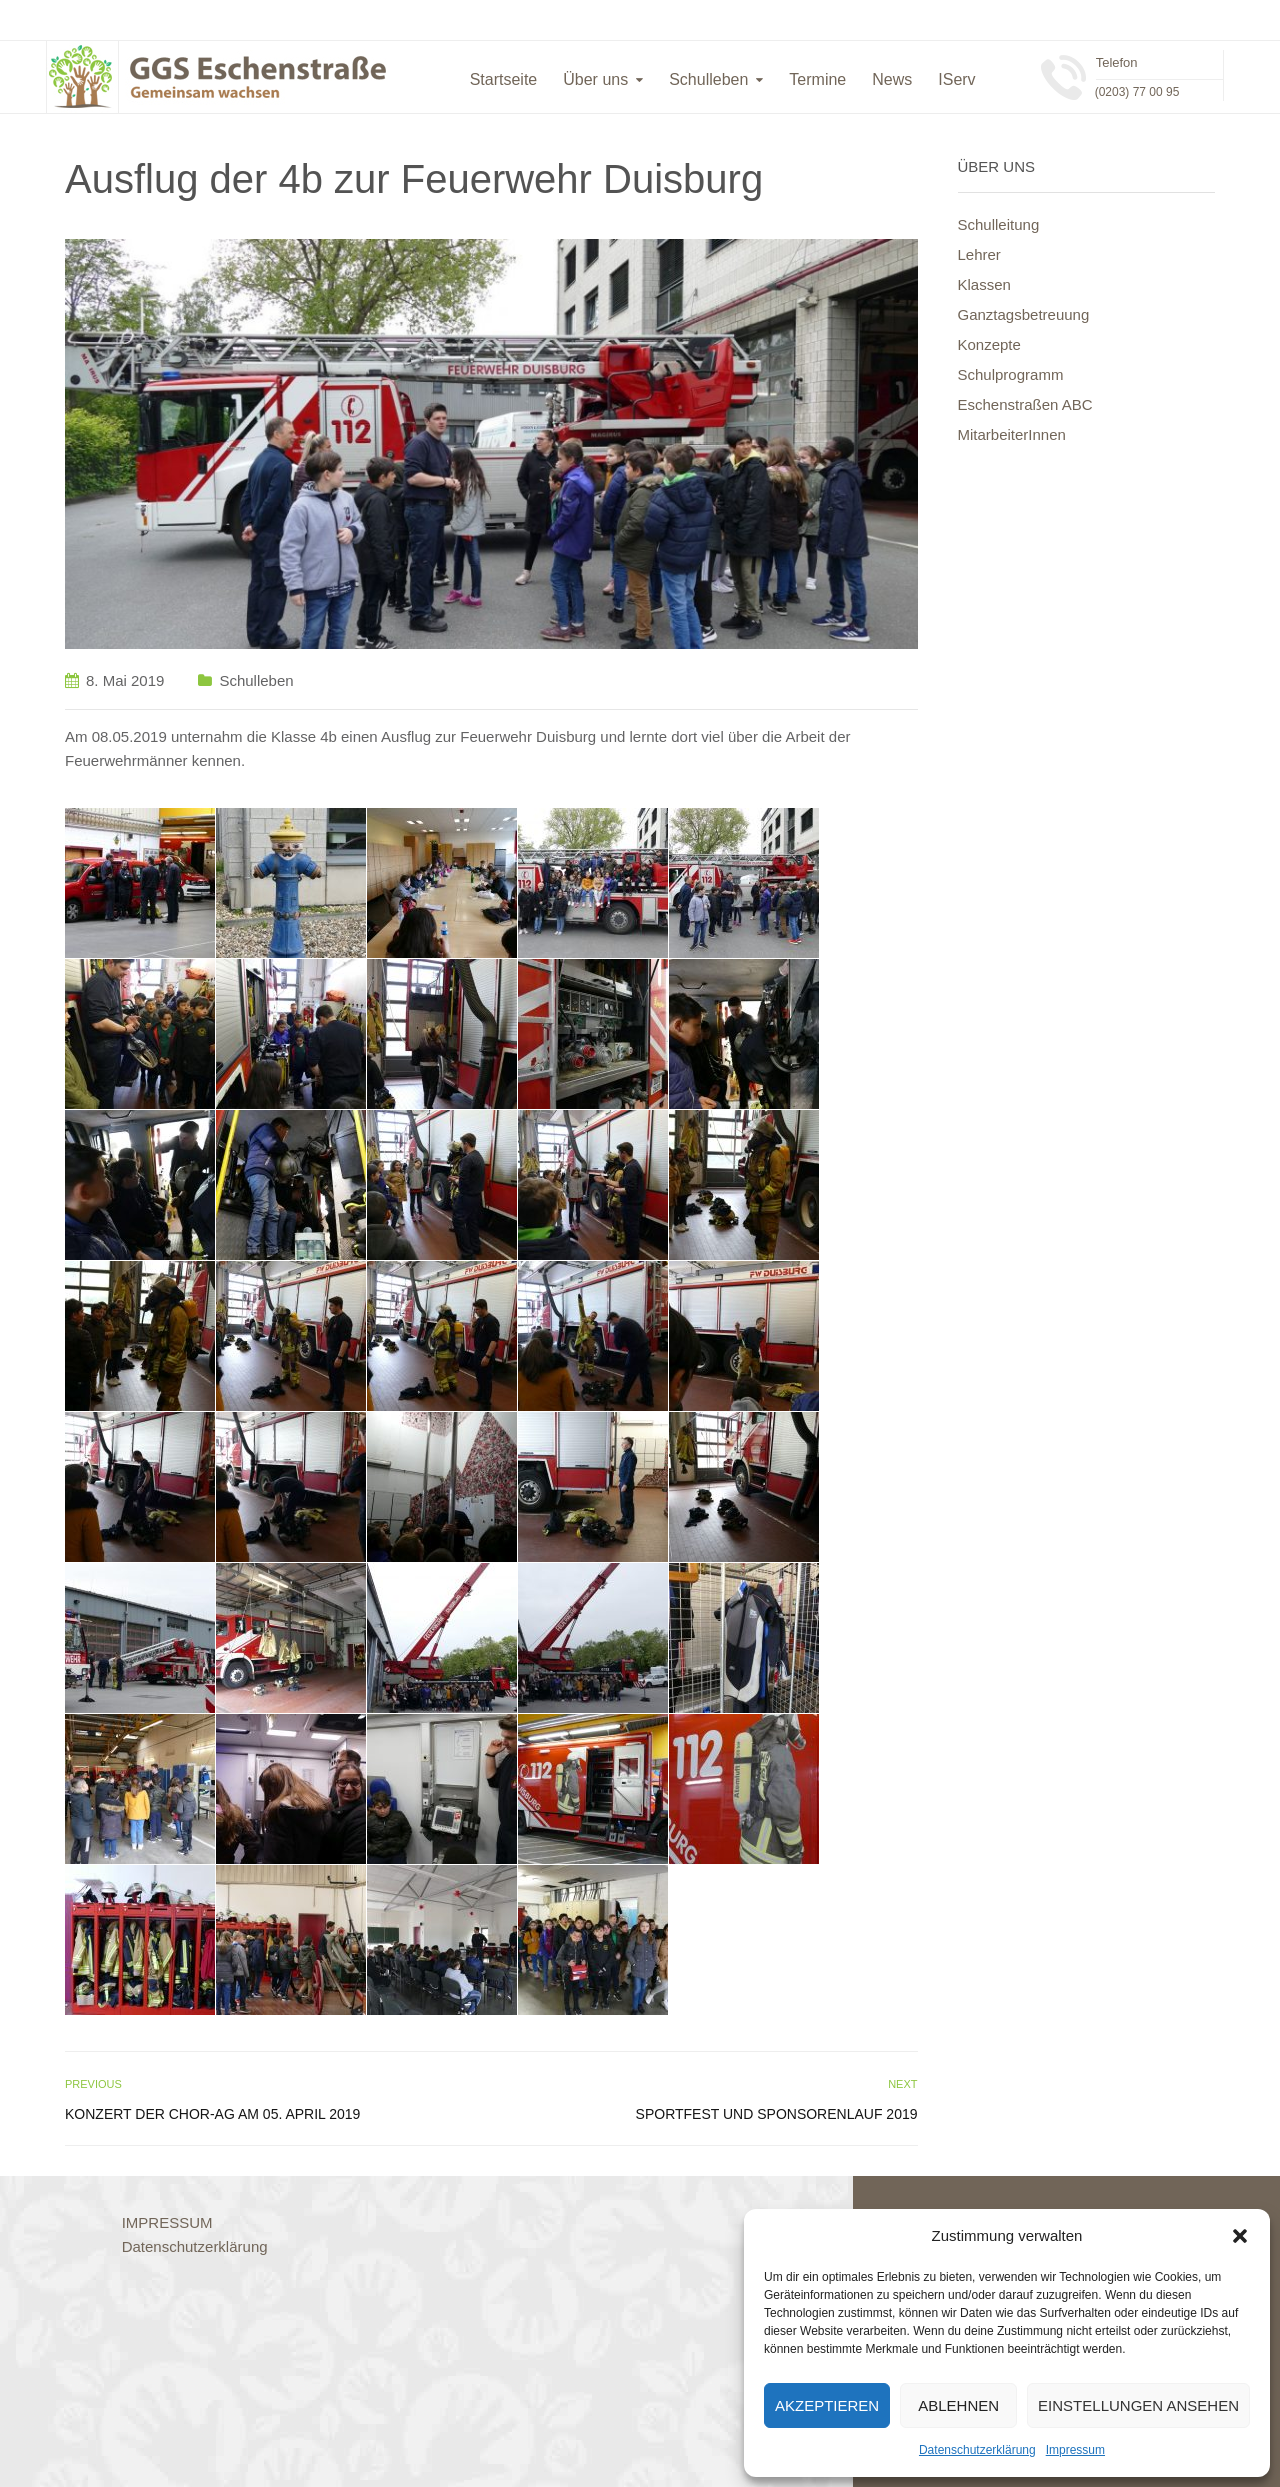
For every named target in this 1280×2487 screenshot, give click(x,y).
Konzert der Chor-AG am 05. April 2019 (212, 2114)
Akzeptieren (827, 2405)
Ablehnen (958, 2405)
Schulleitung (999, 224)
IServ (956, 79)
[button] (1240, 2236)
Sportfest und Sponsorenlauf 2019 (777, 2114)
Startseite (504, 79)
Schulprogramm (1011, 374)
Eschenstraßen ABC (1025, 404)
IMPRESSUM (167, 2222)
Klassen (984, 284)
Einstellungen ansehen (1138, 2405)
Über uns (595, 79)
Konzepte (989, 344)
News (892, 79)
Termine (817, 79)
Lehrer (979, 254)
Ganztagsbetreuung (1024, 314)
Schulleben (708, 79)
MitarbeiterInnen (1012, 434)
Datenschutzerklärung (977, 2450)
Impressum (1075, 2450)
